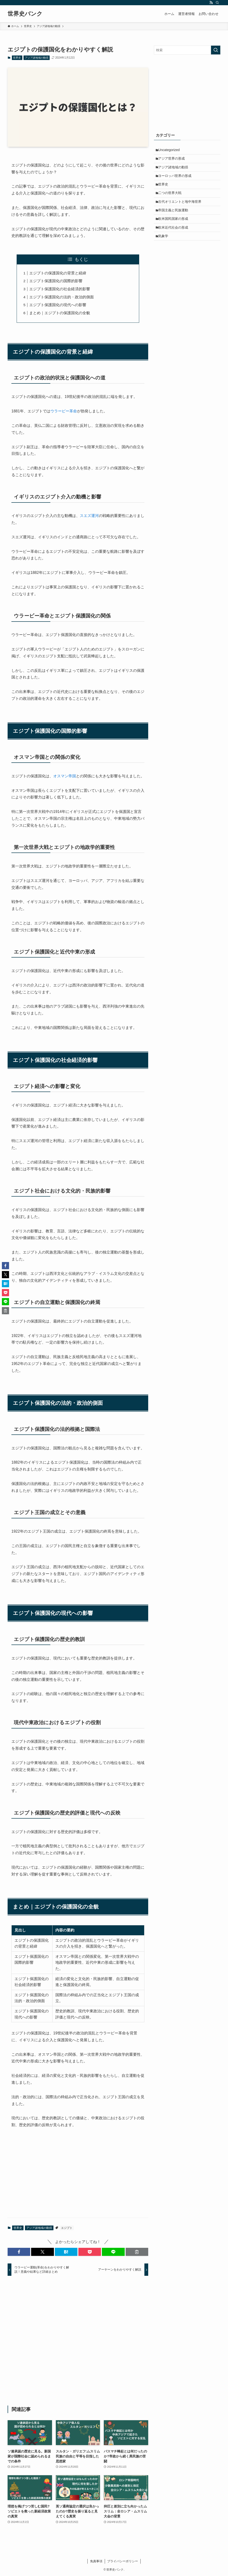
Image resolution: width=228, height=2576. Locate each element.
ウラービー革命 (63, 411)
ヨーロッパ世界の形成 (176, 180)
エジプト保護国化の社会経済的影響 (59, 289)
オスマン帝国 (64, 776)
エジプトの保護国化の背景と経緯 (57, 273)
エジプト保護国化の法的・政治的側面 (61, 297)
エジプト (66, 2228)
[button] (19, 2252)
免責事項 (96, 2561)
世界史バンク (25, 14)
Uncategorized (170, 150)
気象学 (165, 249)
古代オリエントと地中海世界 (181, 210)
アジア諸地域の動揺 (36, 57)
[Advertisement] (78, 2177)
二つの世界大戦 (171, 200)
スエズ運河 (89, 516)
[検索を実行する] (215, 50)
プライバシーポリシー (122, 2561)
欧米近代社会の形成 (175, 239)
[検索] (217, 2)
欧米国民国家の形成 (175, 229)
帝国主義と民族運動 (175, 219)
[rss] (211, 2)
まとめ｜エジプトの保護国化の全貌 (59, 313)
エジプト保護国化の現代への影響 (57, 305)
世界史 (17, 57)
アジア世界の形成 (173, 160)
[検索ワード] (187, 50)
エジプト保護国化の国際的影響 (55, 281)
